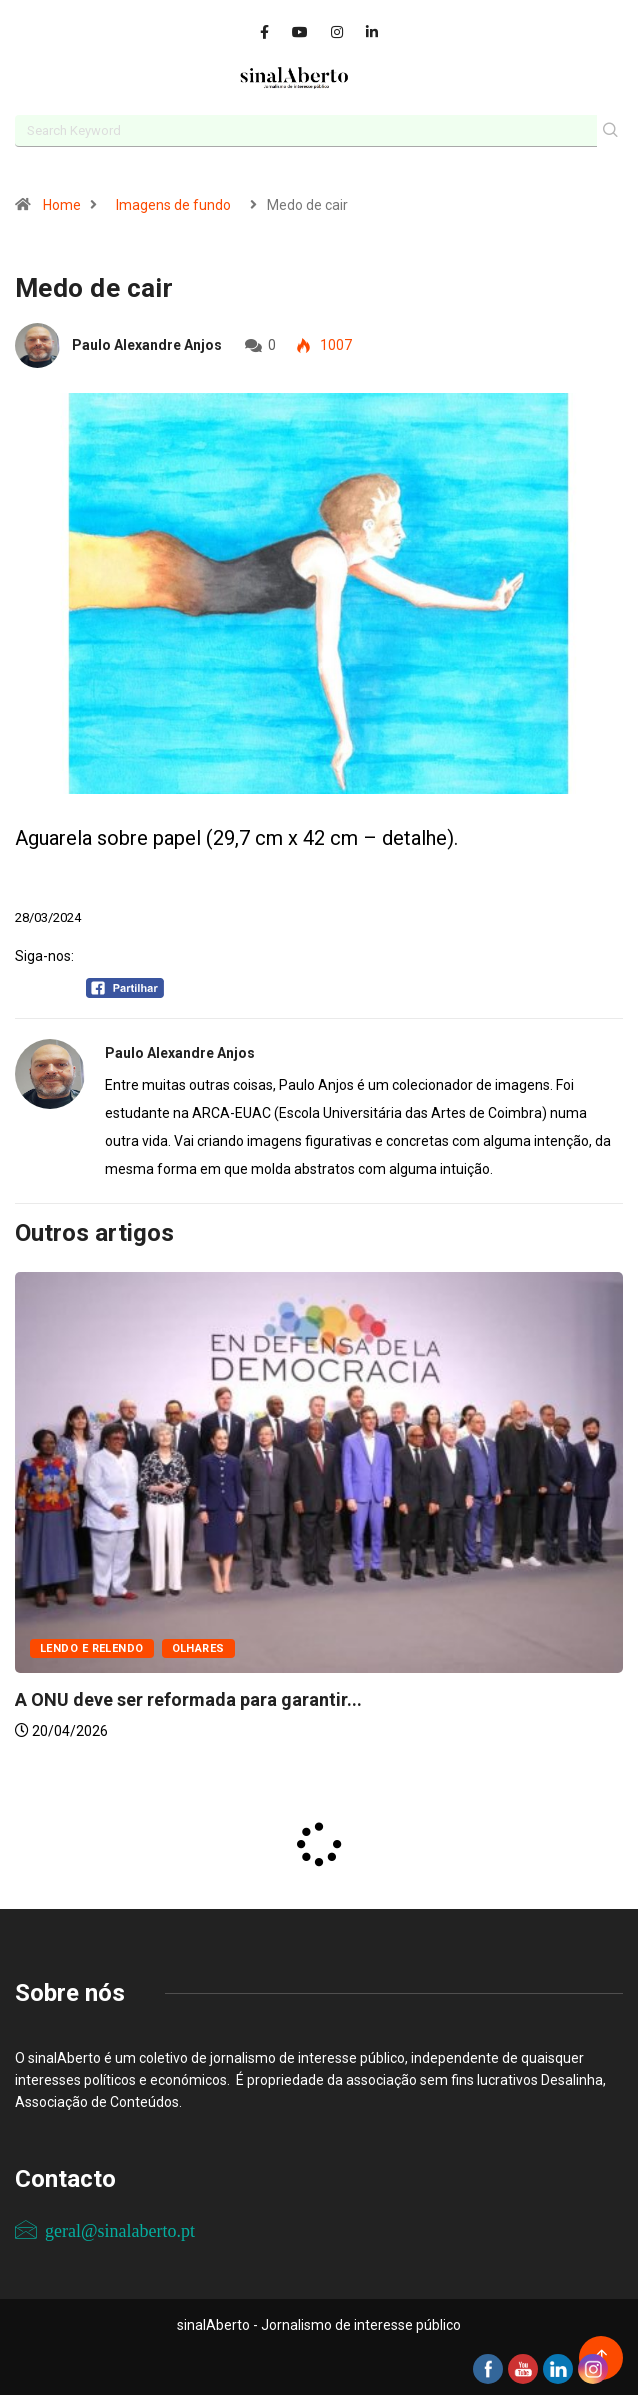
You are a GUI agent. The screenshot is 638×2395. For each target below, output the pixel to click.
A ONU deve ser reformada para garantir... (188, 1699)
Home (62, 205)
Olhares (198, 1648)
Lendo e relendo (92, 1648)
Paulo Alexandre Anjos (147, 345)
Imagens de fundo (173, 205)
